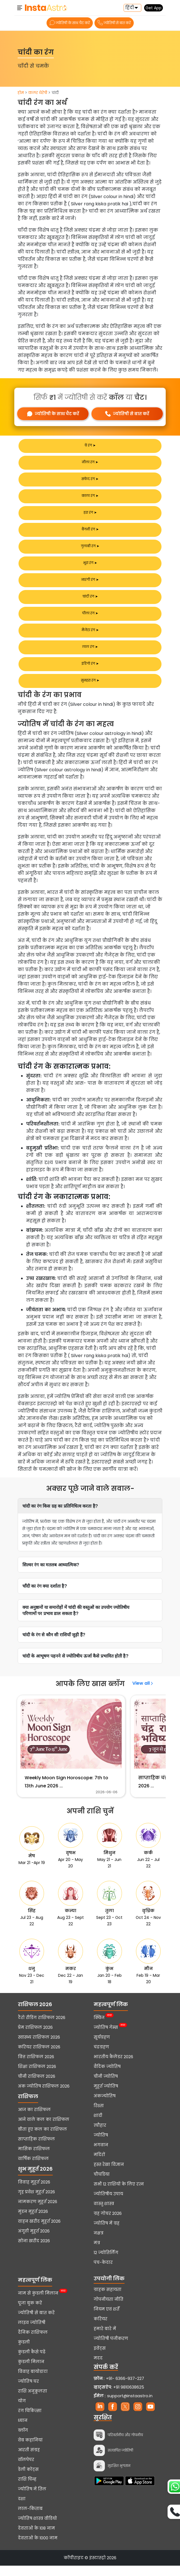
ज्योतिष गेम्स (106, 2038)
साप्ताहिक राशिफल (36, 2149)
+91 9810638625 (119, 2397)
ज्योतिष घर (28, 2391)
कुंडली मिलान (31, 2372)
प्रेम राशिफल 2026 (35, 2038)
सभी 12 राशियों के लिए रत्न (119, 2194)
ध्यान (22, 2431)
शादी (98, 2126)
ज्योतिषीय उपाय (108, 2204)
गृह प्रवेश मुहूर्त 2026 (36, 2202)
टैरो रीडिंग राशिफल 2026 (41, 2028)
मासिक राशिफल (34, 2159)
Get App (153, 8)
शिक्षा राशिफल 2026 (37, 2077)
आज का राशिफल (34, 2120)
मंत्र (97, 2253)
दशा (22, 2509)
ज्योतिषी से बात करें (114, 22)
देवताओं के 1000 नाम (37, 2548)
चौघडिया (102, 2184)
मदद (98, 2368)
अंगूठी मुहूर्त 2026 (34, 2241)
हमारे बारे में (105, 2339)
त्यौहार (100, 2135)
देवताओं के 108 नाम (36, 2538)
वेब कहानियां (30, 2450)
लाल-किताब (30, 2519)
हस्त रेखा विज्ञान (109, 2175)
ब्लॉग (23, 2440)
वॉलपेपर (26, 2470)
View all (143, 1683)
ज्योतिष (101, 2145)
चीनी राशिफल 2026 (36, 2087)
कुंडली (24, 2352)
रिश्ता (99, 2116)
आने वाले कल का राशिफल (43, 2130)
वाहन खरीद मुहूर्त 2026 (39, 2231)
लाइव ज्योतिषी (31, 2333)
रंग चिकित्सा (29, 2421)
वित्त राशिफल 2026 (36, 2067)
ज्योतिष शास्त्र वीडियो (37, 2529)
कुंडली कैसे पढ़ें (31, 2362)
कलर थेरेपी (37, 92)
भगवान (101, 2155)
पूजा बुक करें (30, 2313)
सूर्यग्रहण (102, 2047)
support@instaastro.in (130, 2406)
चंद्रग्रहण (101, 2057)
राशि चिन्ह (27, 2489)
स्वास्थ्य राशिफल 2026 (39, 2047)
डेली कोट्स (28, 2480)
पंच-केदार (103, 2273)
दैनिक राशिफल (33, 2342)
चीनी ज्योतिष (106, 2087)
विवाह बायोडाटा (33, 2382)
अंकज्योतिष (105, 2106)
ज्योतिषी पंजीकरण (111, 2349)
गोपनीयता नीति (108, 2309)
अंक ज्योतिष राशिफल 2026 (44, 2096)
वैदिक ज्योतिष (107, 2077)
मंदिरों (99, 2165)
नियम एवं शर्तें (106, 2319)
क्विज (99, 2028)
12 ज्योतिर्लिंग (106, 2263)
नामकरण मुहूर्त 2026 (37, 2212)
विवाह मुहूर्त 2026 (34, 2192)
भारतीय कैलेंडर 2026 (113, 2067)
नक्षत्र (98, 2243)
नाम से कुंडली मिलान (38, 2303)
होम (21, 92)
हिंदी (129, 7)
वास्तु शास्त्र (104, 2214)
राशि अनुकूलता (32, 2401)
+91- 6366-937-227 (125, 2389)
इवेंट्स (100, 2358)
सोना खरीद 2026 (34, 2251)
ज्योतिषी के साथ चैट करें (70, 22)
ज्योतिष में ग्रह (106, 2233)
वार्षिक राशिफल (33, 2169)
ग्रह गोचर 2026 (108, 2224)
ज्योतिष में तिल (32, 2499)
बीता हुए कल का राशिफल (42, 2139)
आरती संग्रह (29, 2460)
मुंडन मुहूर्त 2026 (33, 2222)
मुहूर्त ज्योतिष (106, 2096)
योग (22, 2411)
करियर (100, 2329)
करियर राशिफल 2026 (39, 2057)
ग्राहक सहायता (107, 2300)
